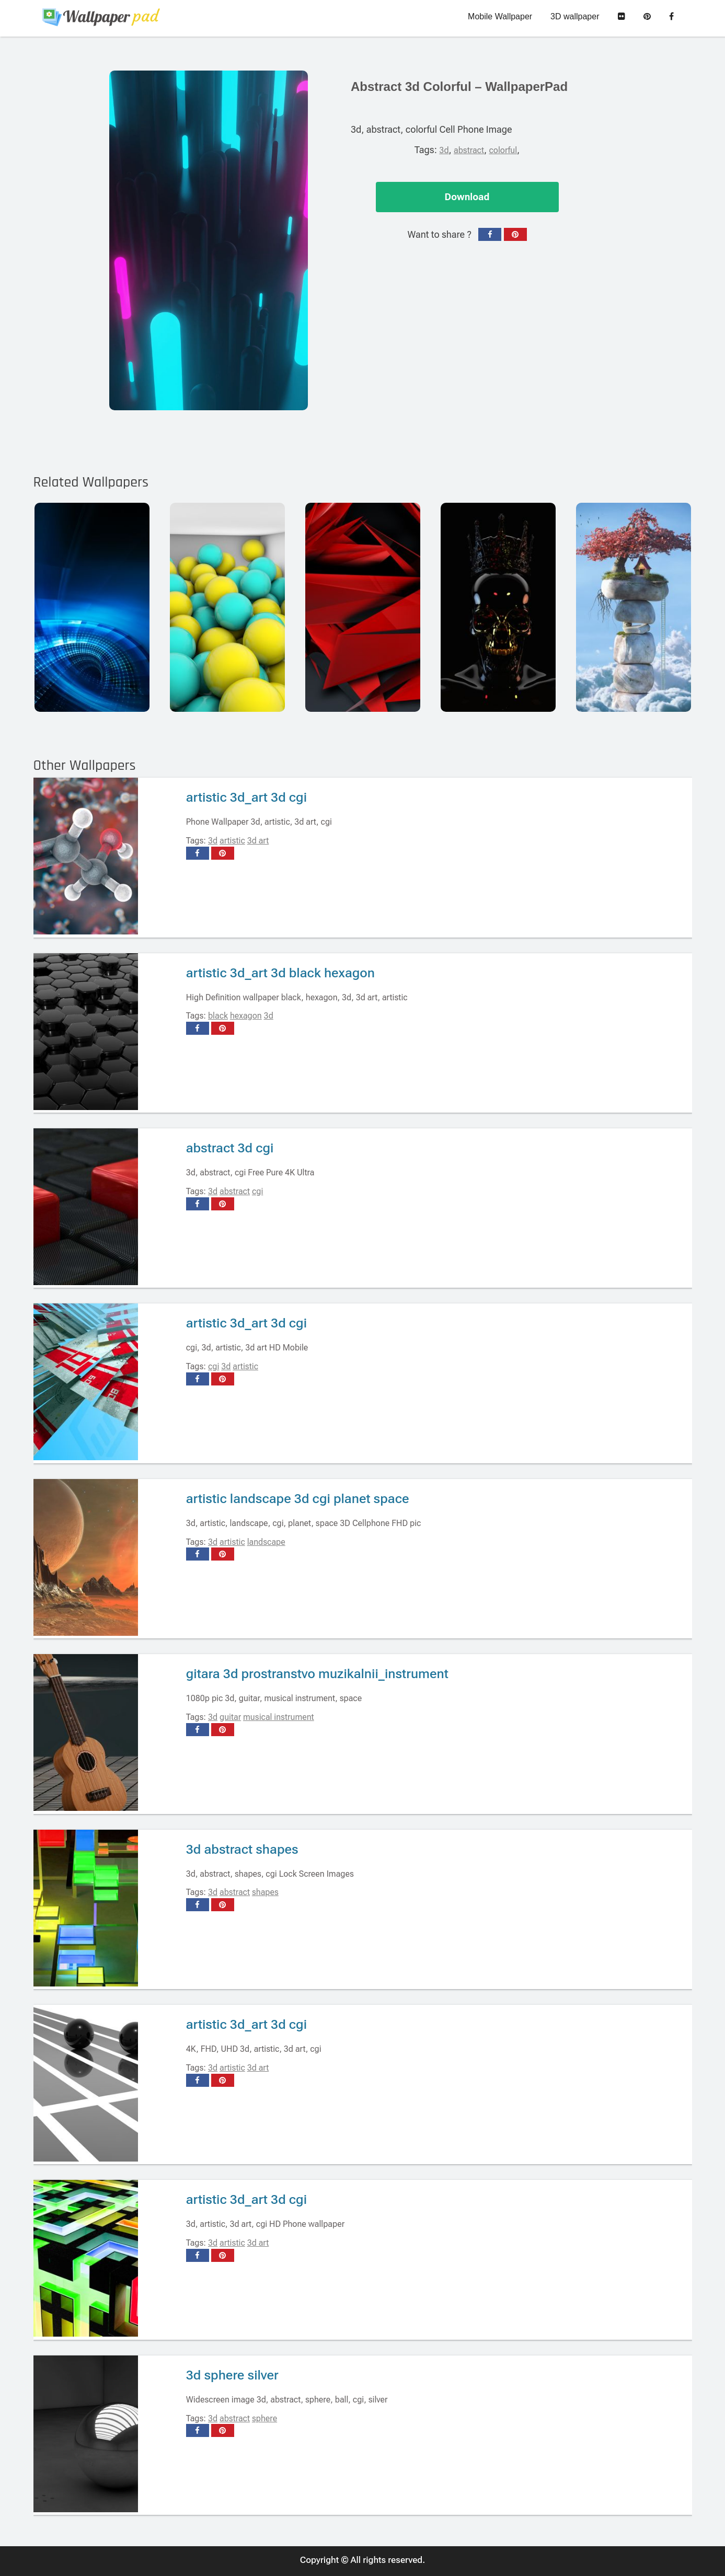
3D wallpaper (574, 16)
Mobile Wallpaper (500, 16)
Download (467, 196)
